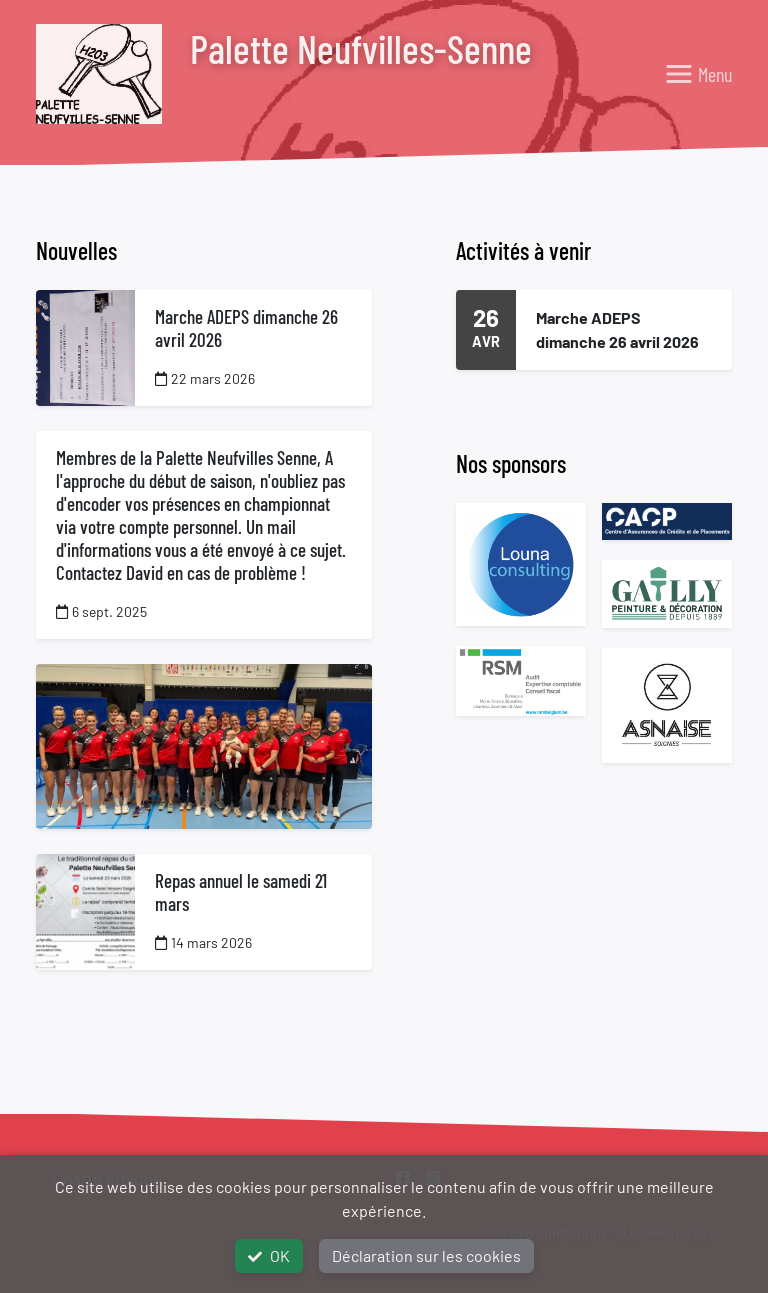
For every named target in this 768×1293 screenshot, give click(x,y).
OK (269, 1255)
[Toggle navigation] (698, 74)
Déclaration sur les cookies (426, 1255)
